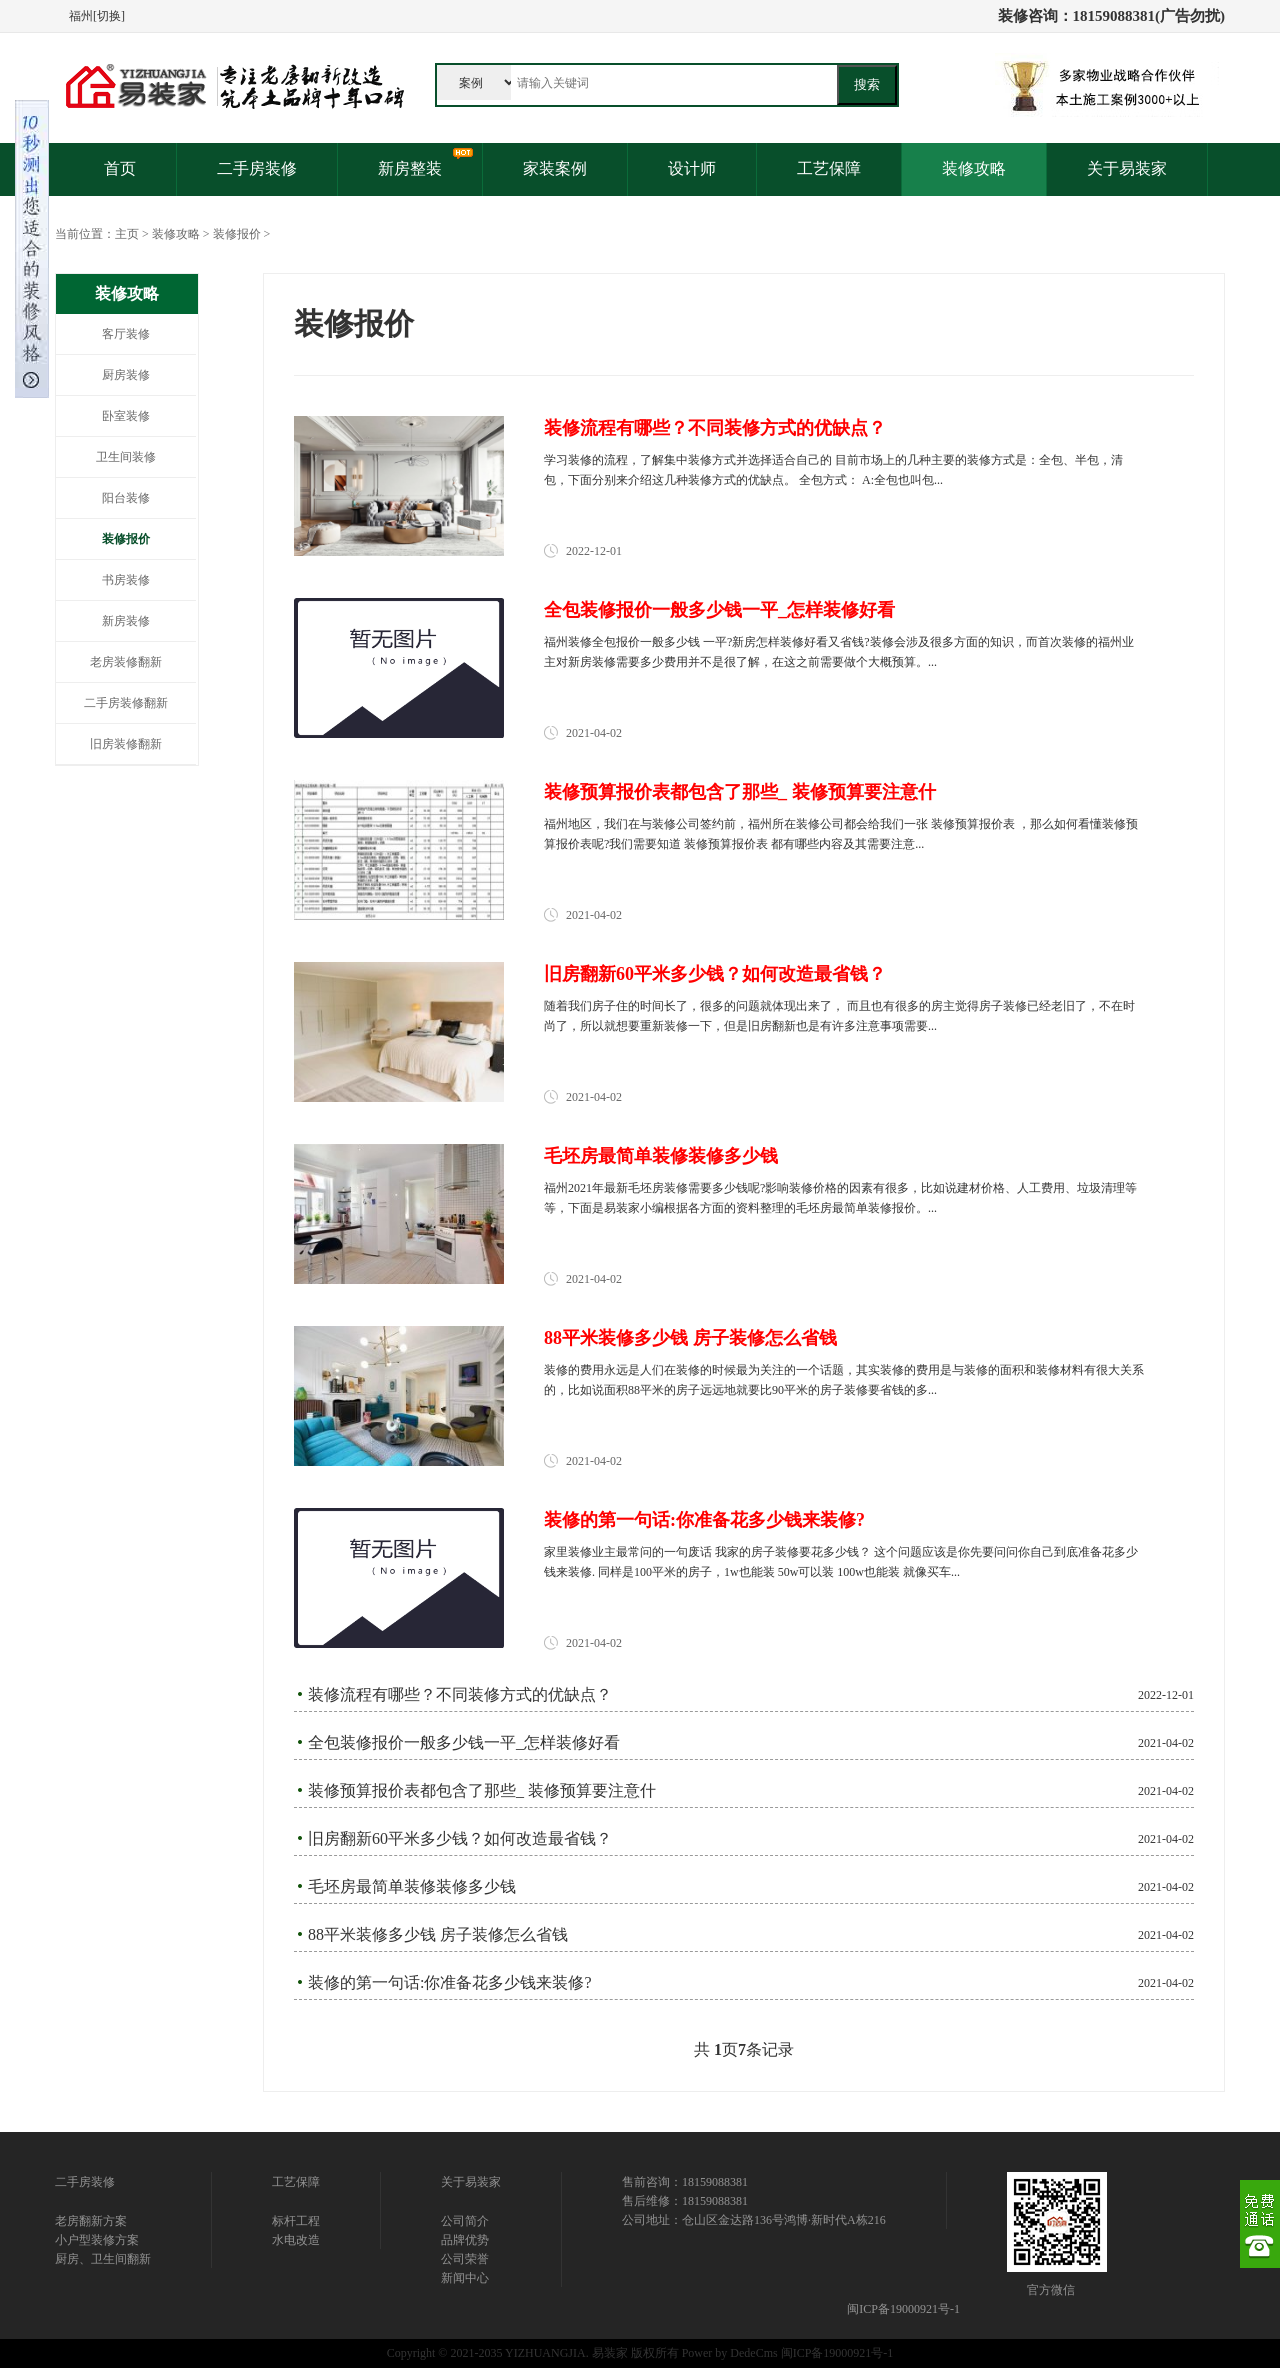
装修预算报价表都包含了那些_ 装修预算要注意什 (740, 792)
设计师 (692, 168)
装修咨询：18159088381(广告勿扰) (1112, 16)
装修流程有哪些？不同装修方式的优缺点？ (715, 428)
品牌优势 (465, 2240)
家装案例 (555, 168)
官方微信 (1051, 2290)
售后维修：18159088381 (685, 2201)
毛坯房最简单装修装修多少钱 (661, 1156)
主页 (127, 234)
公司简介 (465, 2221)
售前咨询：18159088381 (685, 2182)
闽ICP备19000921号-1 (903, 2309)
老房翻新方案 (91, 2221)
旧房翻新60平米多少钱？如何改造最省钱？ (715, 974)
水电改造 (296, 2240)
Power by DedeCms (730, 2353)
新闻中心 (465, 2278)
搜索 (867, 84)
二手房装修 (257, 168)
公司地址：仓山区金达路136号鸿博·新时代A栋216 (754, 2220)
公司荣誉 (465, 2259)
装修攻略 (974, 168)
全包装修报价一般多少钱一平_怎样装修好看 (719, 610)
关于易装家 (1127, 168)
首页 (120, 168)
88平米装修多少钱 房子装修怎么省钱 (690, 1338)
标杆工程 (296, 2221)
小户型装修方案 (97, 2240)
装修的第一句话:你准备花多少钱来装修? (704, 1520)
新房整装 (410, 168)
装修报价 (237, 234)
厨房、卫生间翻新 (103, 2259)
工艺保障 (829, 168)
